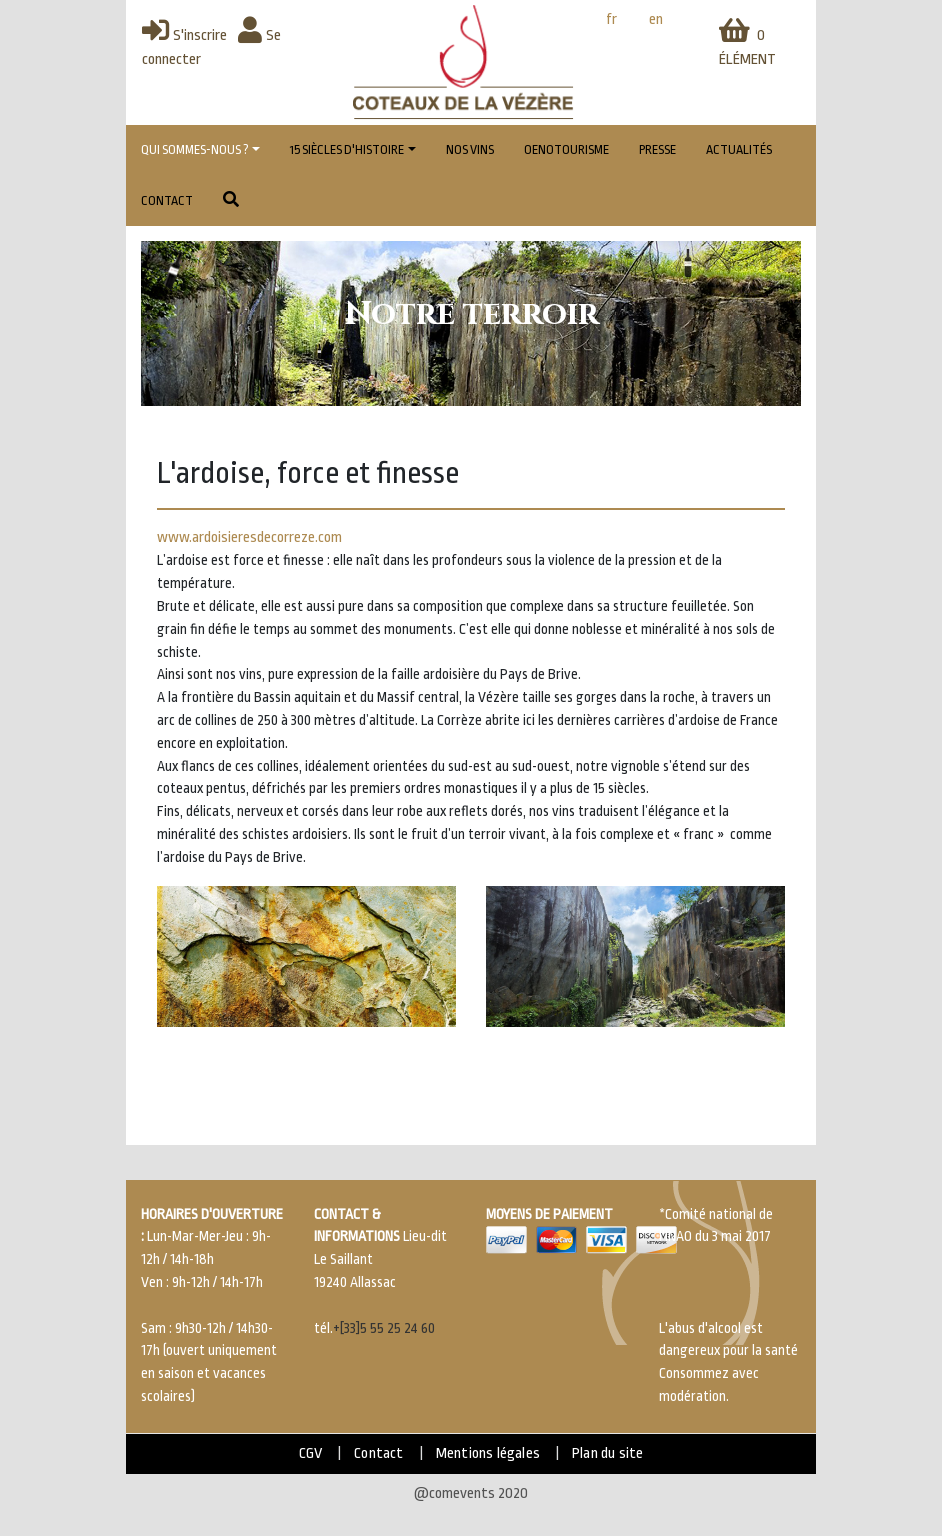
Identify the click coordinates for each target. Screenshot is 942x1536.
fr (611, 19)
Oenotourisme (566, 150)
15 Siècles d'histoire (347, 150)
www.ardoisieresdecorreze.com (249, 537)
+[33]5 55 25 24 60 (384, 1328)
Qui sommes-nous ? (195, 150)
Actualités (739, 150)
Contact (167, 201)
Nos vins (470, 150)
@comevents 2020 (471, 1493)
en (656, 19)
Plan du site (607, 1453)
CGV (311, 1453)
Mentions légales (488, 1453)
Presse (657, 150)
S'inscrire (184, 35)
